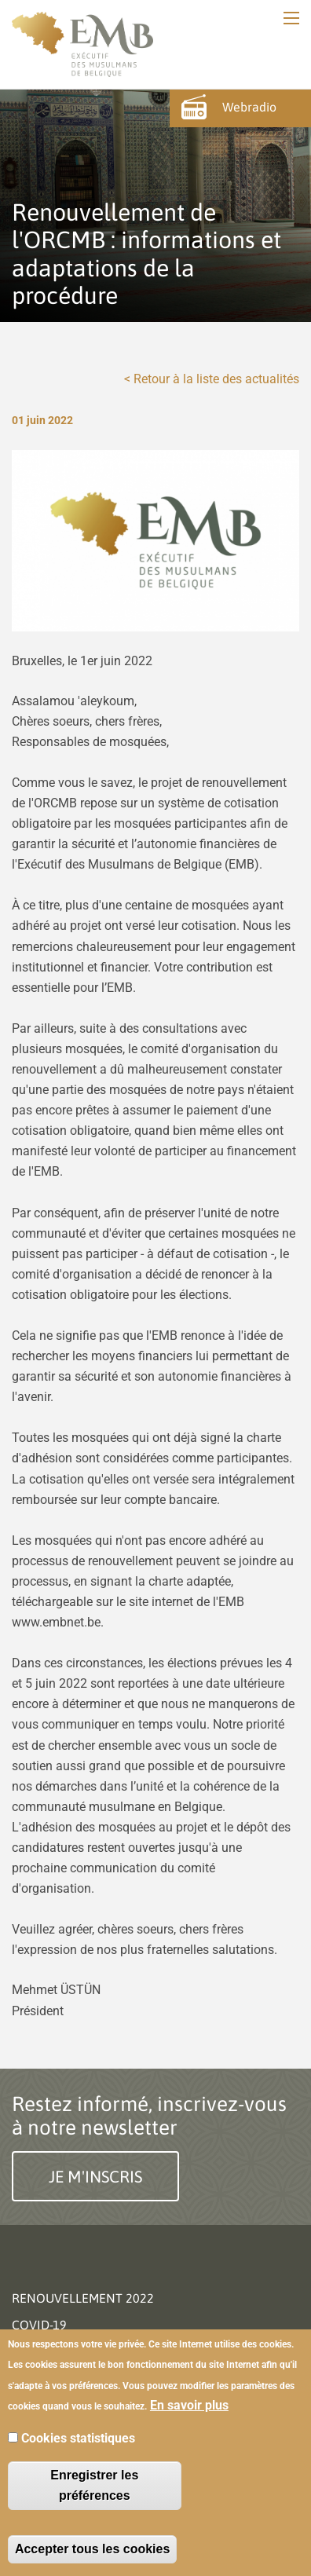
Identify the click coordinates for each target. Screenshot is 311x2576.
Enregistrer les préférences (94, 2485)
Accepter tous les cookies (92, 2549)
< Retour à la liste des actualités (211, 378)
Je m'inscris (95, 2176)
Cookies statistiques (78, 2438)
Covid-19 (39, 2325)
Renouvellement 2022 (83, 2298)
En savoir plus (189, 2405)
